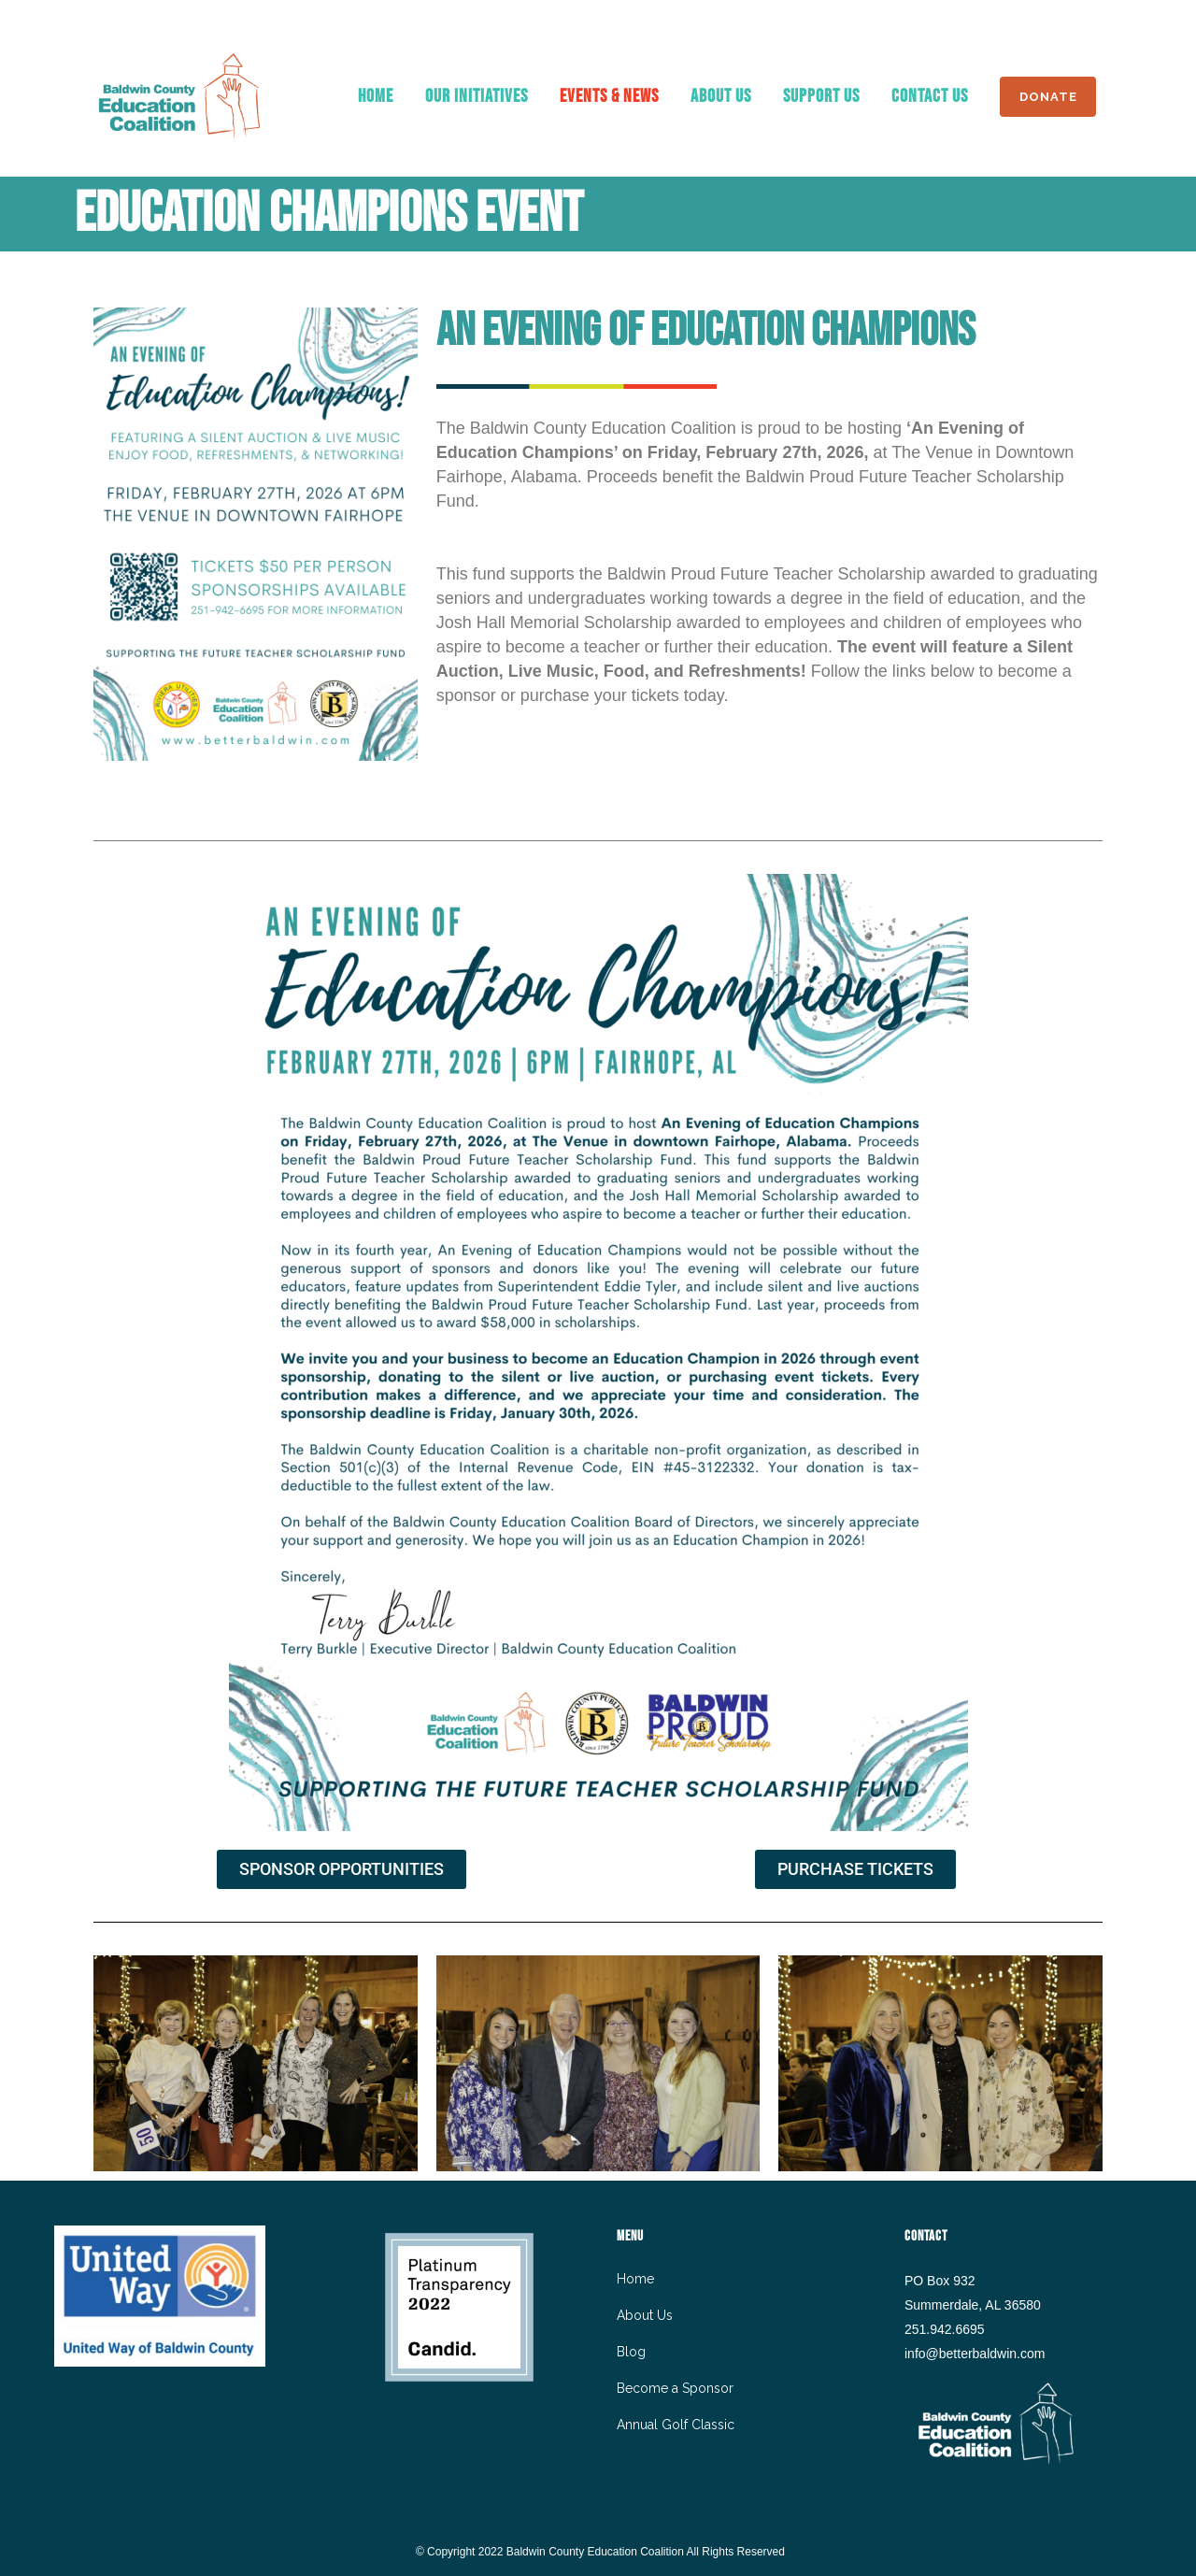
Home (635, 2278)
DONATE (1044, 97)
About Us (645, 2315)
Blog (631, 2351)
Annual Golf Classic (675, 2424)
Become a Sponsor (675, 2388)
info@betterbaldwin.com (974, 2353)
